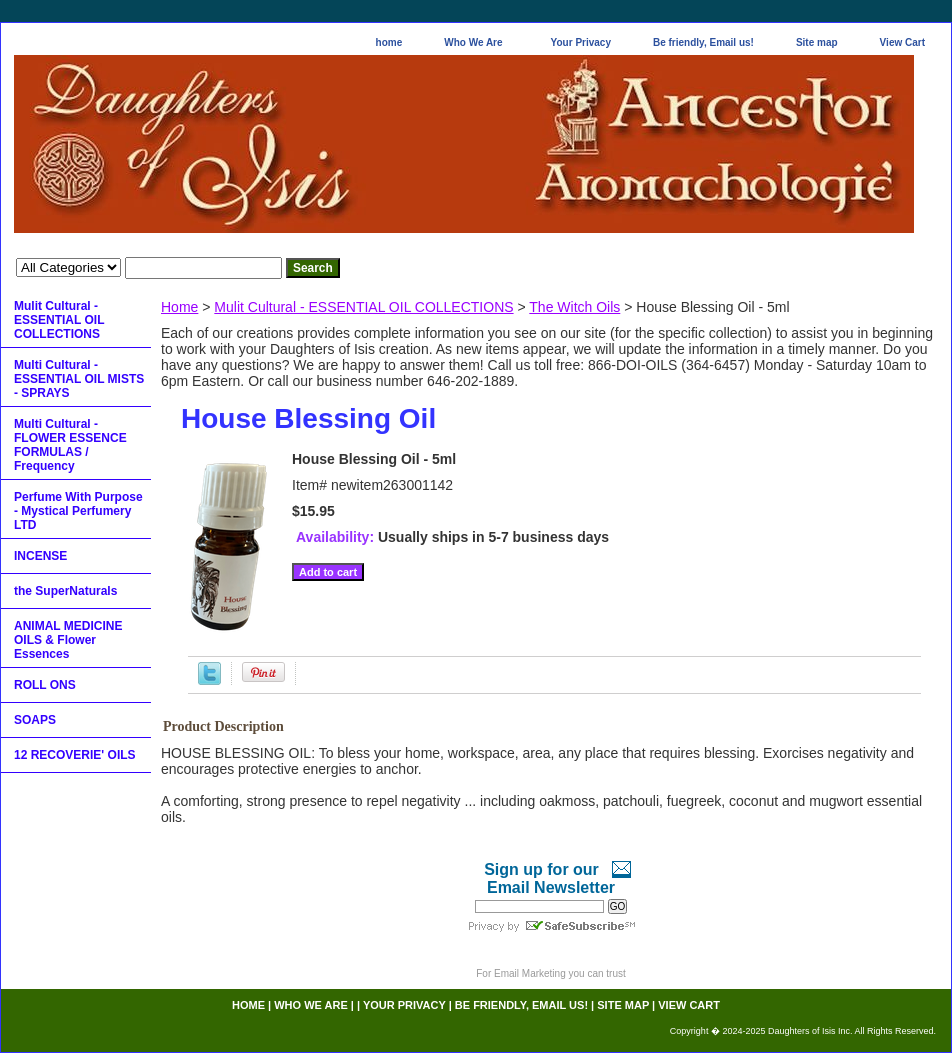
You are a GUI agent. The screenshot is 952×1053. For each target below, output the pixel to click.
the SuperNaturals (65, 591)
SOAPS (35, 720)
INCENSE (40, 556)
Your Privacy (581, 42)
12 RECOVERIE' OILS (75, 755)
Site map (817, 42)
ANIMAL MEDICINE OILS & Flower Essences (68, 640)
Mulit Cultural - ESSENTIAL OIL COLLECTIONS (363, 307)
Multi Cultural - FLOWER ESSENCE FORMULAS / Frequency (70, 445)
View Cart (902, 42)
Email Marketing (530, 973)
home (389, 42)
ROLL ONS (45, 685)
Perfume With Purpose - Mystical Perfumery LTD (78, 511)
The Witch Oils (574, 307)
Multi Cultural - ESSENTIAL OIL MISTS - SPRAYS (79, 379)
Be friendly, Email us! (703, 42)
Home (179, 307)
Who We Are (473, 42)
